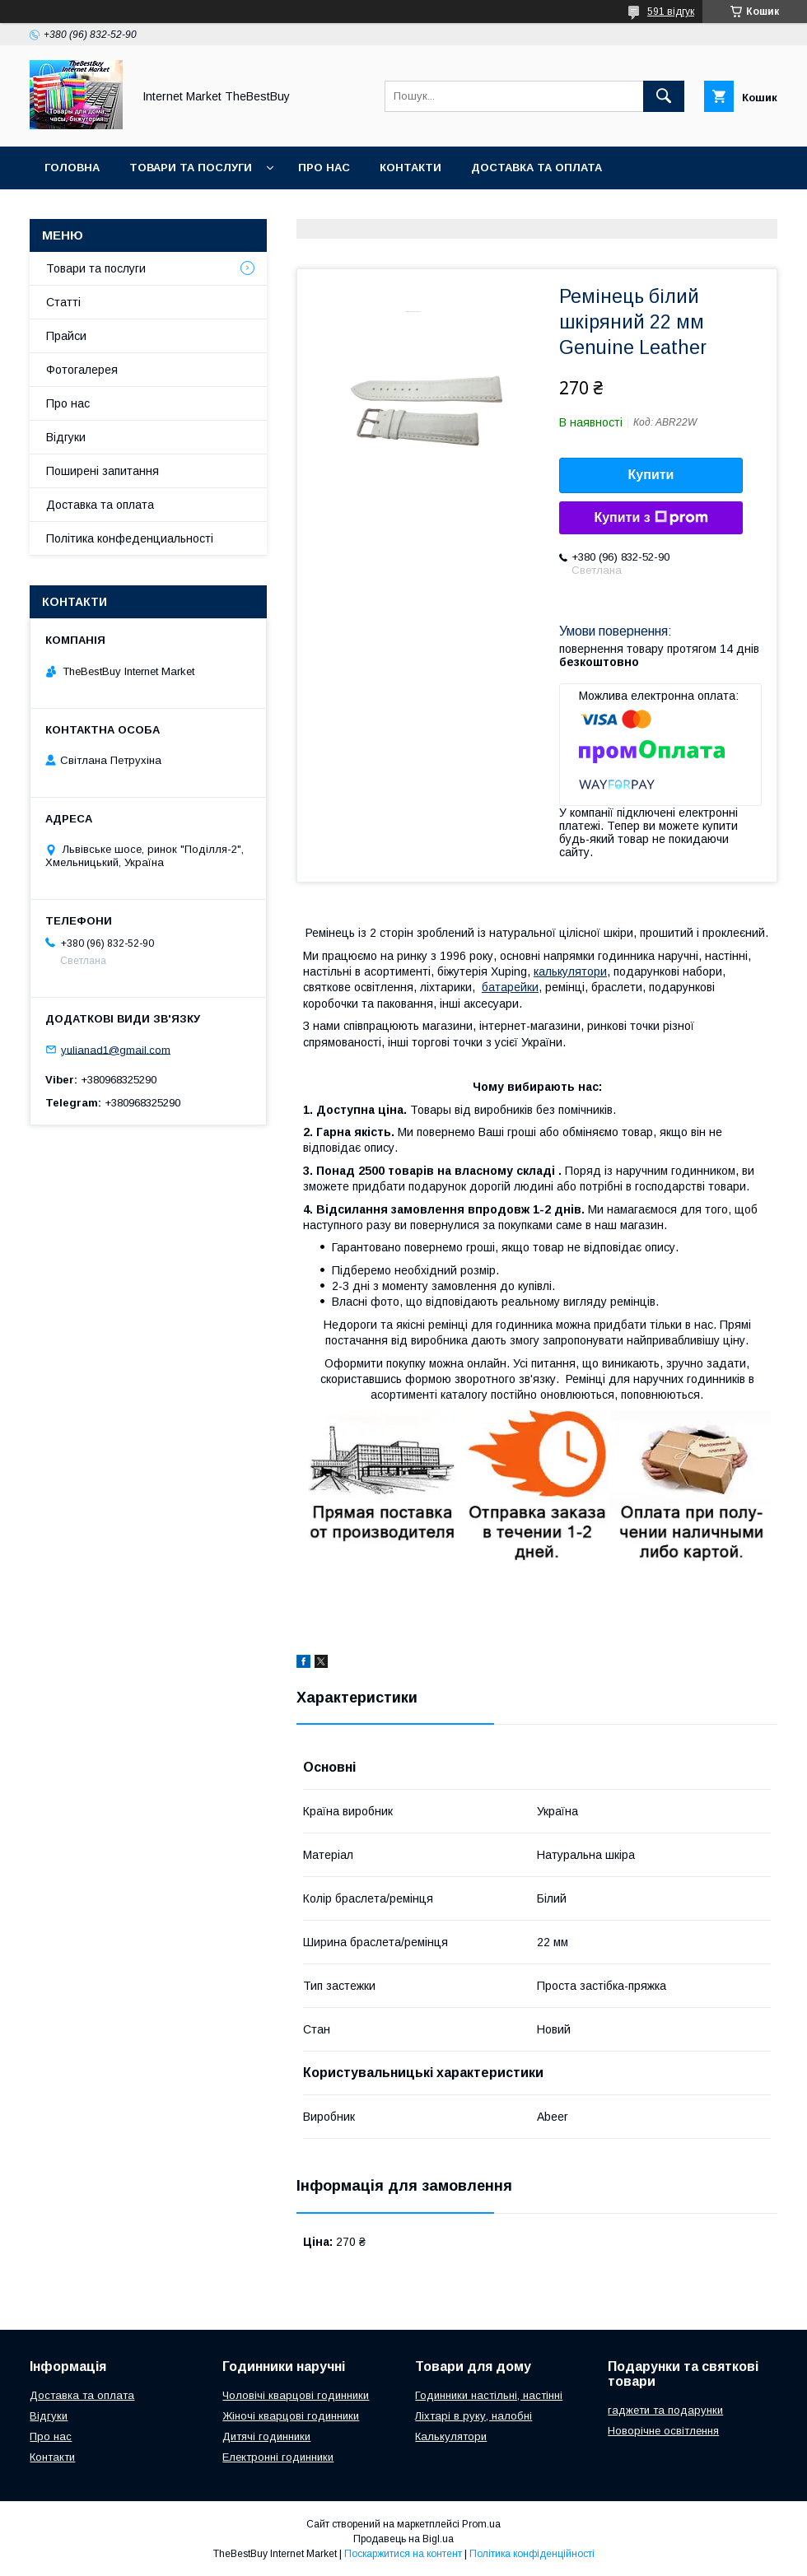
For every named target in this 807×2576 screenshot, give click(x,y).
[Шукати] (663, 96)
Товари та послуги (190, 167)
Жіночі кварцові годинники (290, 2416)
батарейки (510, 987)
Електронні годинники (278, 2457)
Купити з (650, 517)
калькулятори (570, 971)
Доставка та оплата (536, 167)
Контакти (410, 167)
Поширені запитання (102, 470)
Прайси (66, 335)
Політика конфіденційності (532, 2554)
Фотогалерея (82, 369)
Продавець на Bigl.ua (403, 2539)
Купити (651, 475)
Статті (63, 302)
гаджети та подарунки (665, 2410)
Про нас (324, 167)
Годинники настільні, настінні (488, 2395)
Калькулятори (451, 2436)
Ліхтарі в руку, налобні (473, 2416)
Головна (72, 167)
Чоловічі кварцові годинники (295, 2395)
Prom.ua (481, 2524)
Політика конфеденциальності (129, 538)
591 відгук (670, 11)
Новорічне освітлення (663, 2431)
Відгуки (66, 437)
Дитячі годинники (266, 2436)
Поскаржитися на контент (403, 2554)
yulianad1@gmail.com (115, 1049)
